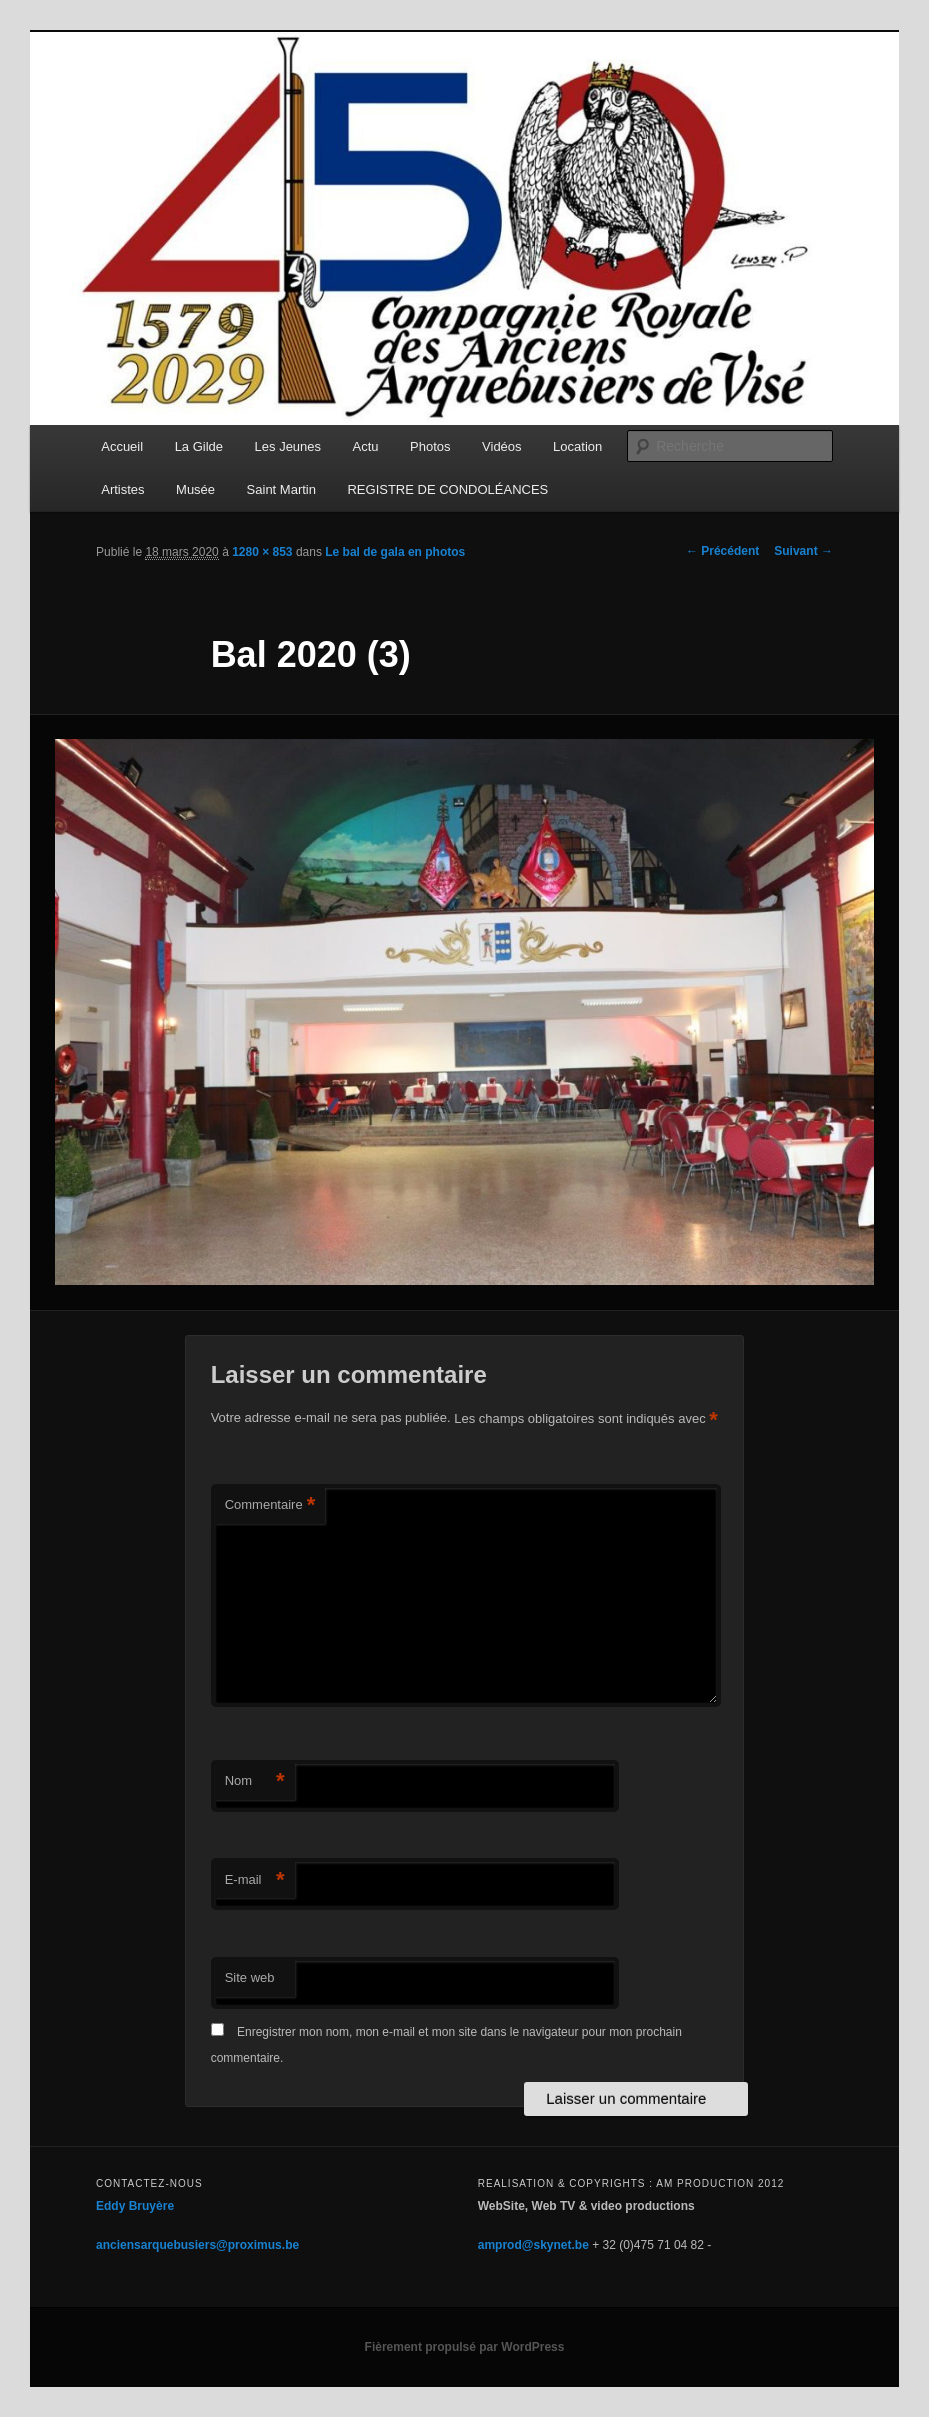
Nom (255, 1781)
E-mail (255, 1880)
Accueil (122, 446)
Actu (366, 446)
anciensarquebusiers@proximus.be (197, 2245)
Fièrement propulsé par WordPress (465, 2347)
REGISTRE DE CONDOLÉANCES (447, 489)
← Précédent (722, 551)
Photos (430, 446)
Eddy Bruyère (135, 2206)
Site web (250, 1977)
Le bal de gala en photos (395, 552)
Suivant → (803, 551)
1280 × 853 (262, 552)
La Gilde (199, 446)
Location (577, 446)
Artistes (122, 489)
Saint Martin (281, 489)
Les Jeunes (288, 446)
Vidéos (502, 446)
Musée (195, 489)
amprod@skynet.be (533, 2245)
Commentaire (270, 1505)
